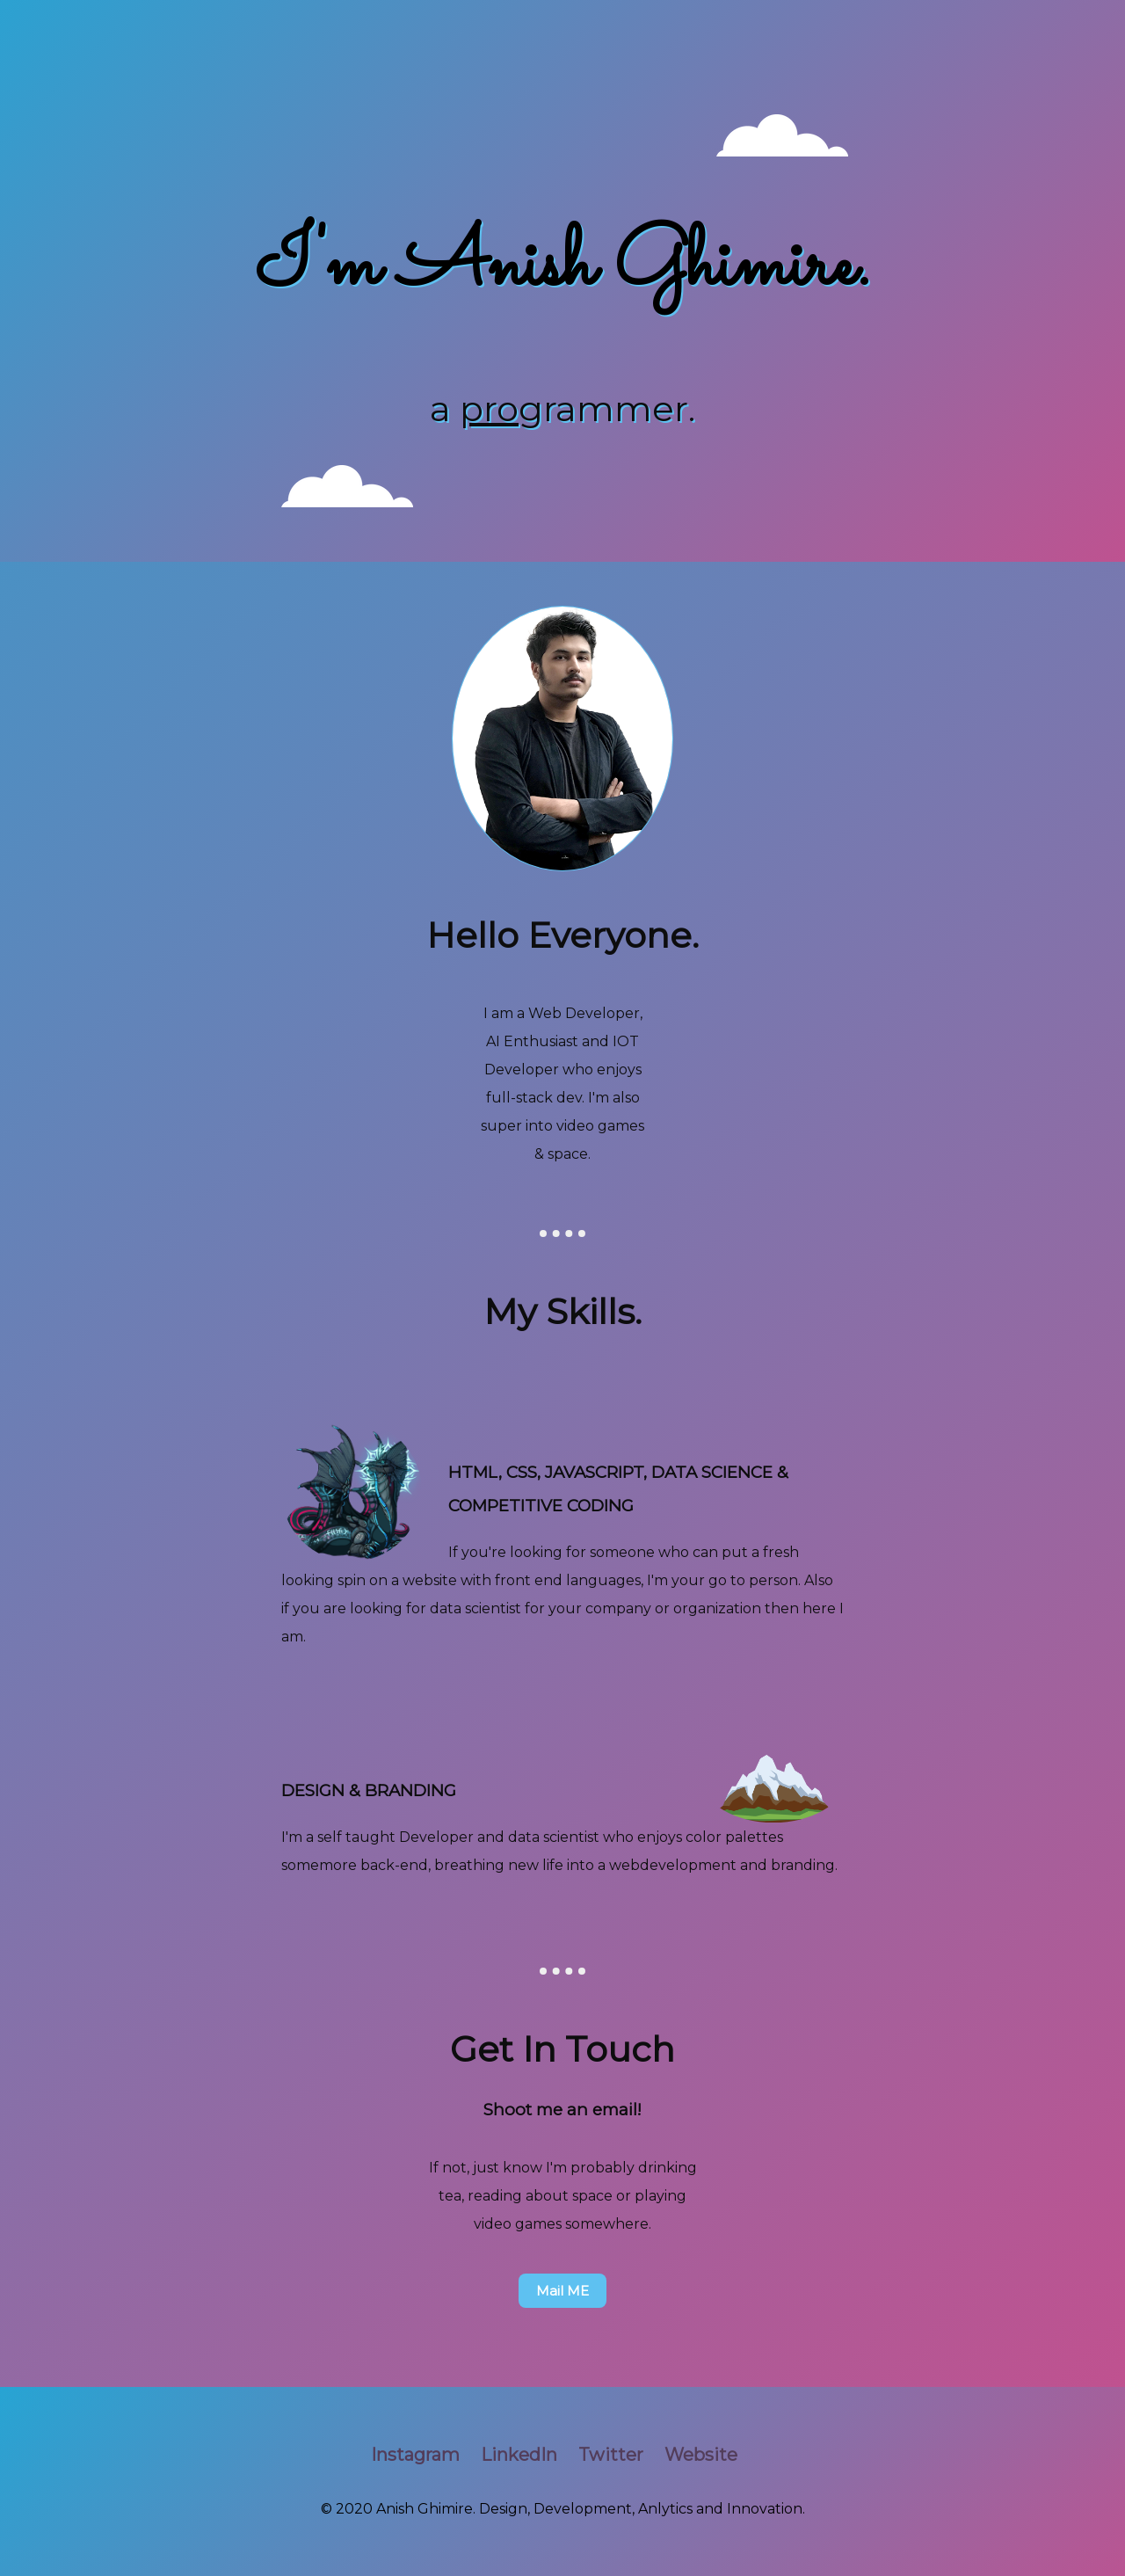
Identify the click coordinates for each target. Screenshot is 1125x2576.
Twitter (610, 2454)
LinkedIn (519, 2454)
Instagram (415, 2454)
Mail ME (562, 2290)
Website (700, 2454)
